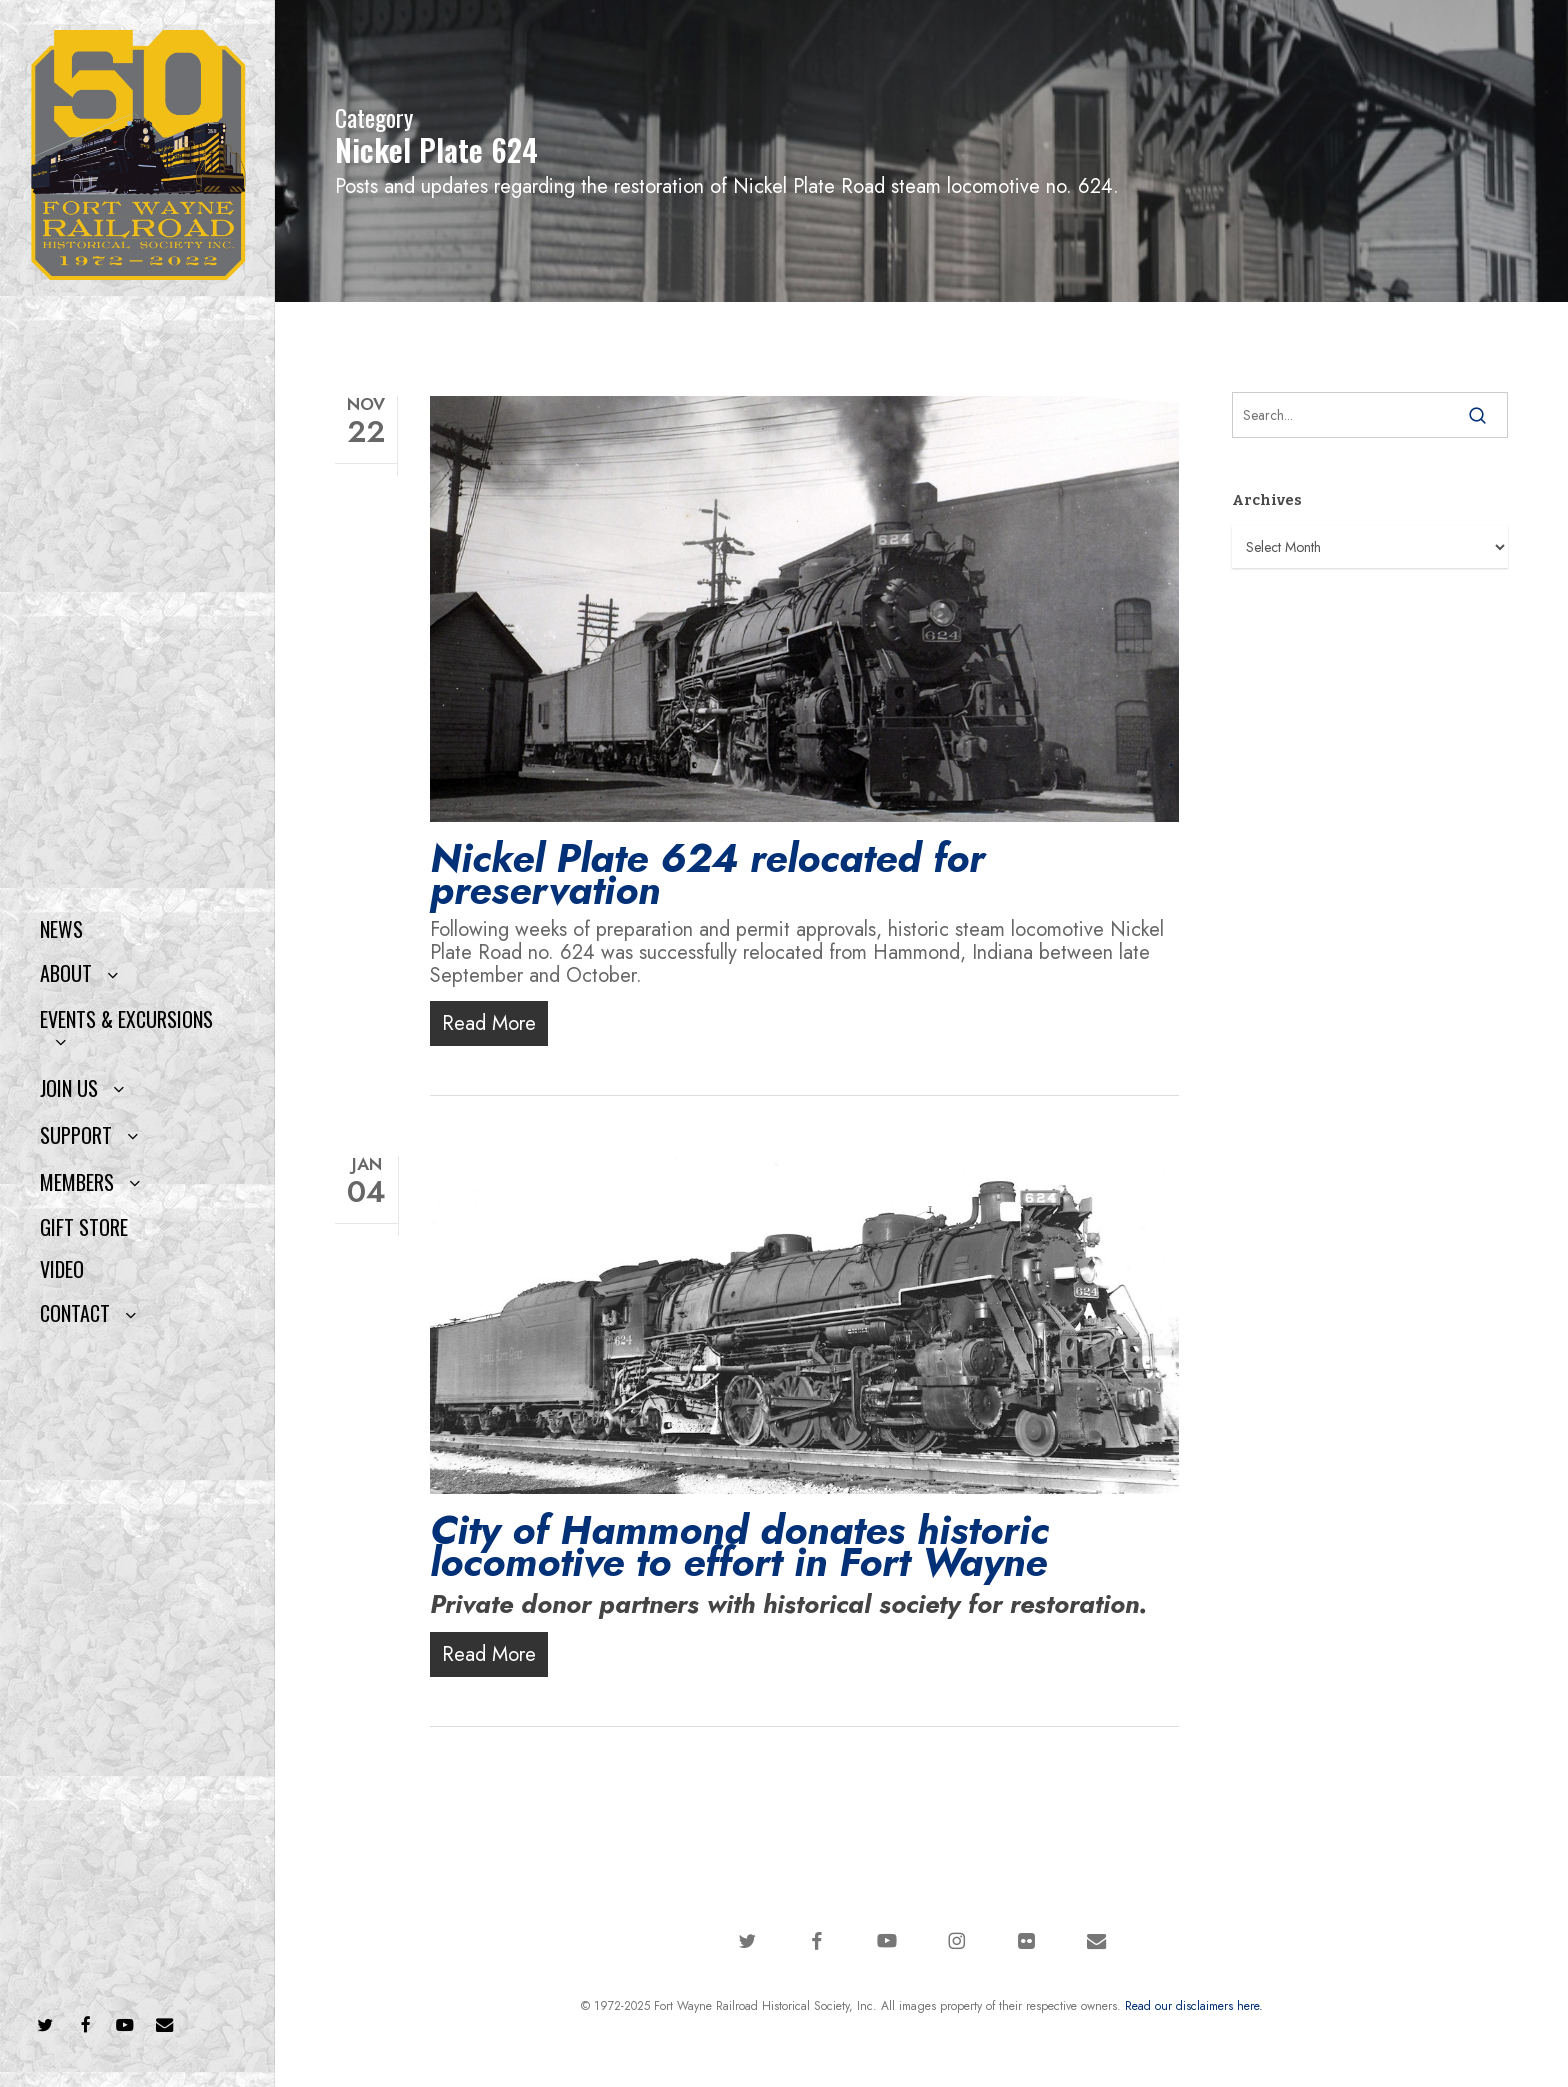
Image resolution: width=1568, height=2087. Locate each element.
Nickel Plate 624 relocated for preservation (707, 874)
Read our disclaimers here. (1194, 2006)
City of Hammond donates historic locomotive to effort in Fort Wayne (739, 1546)
